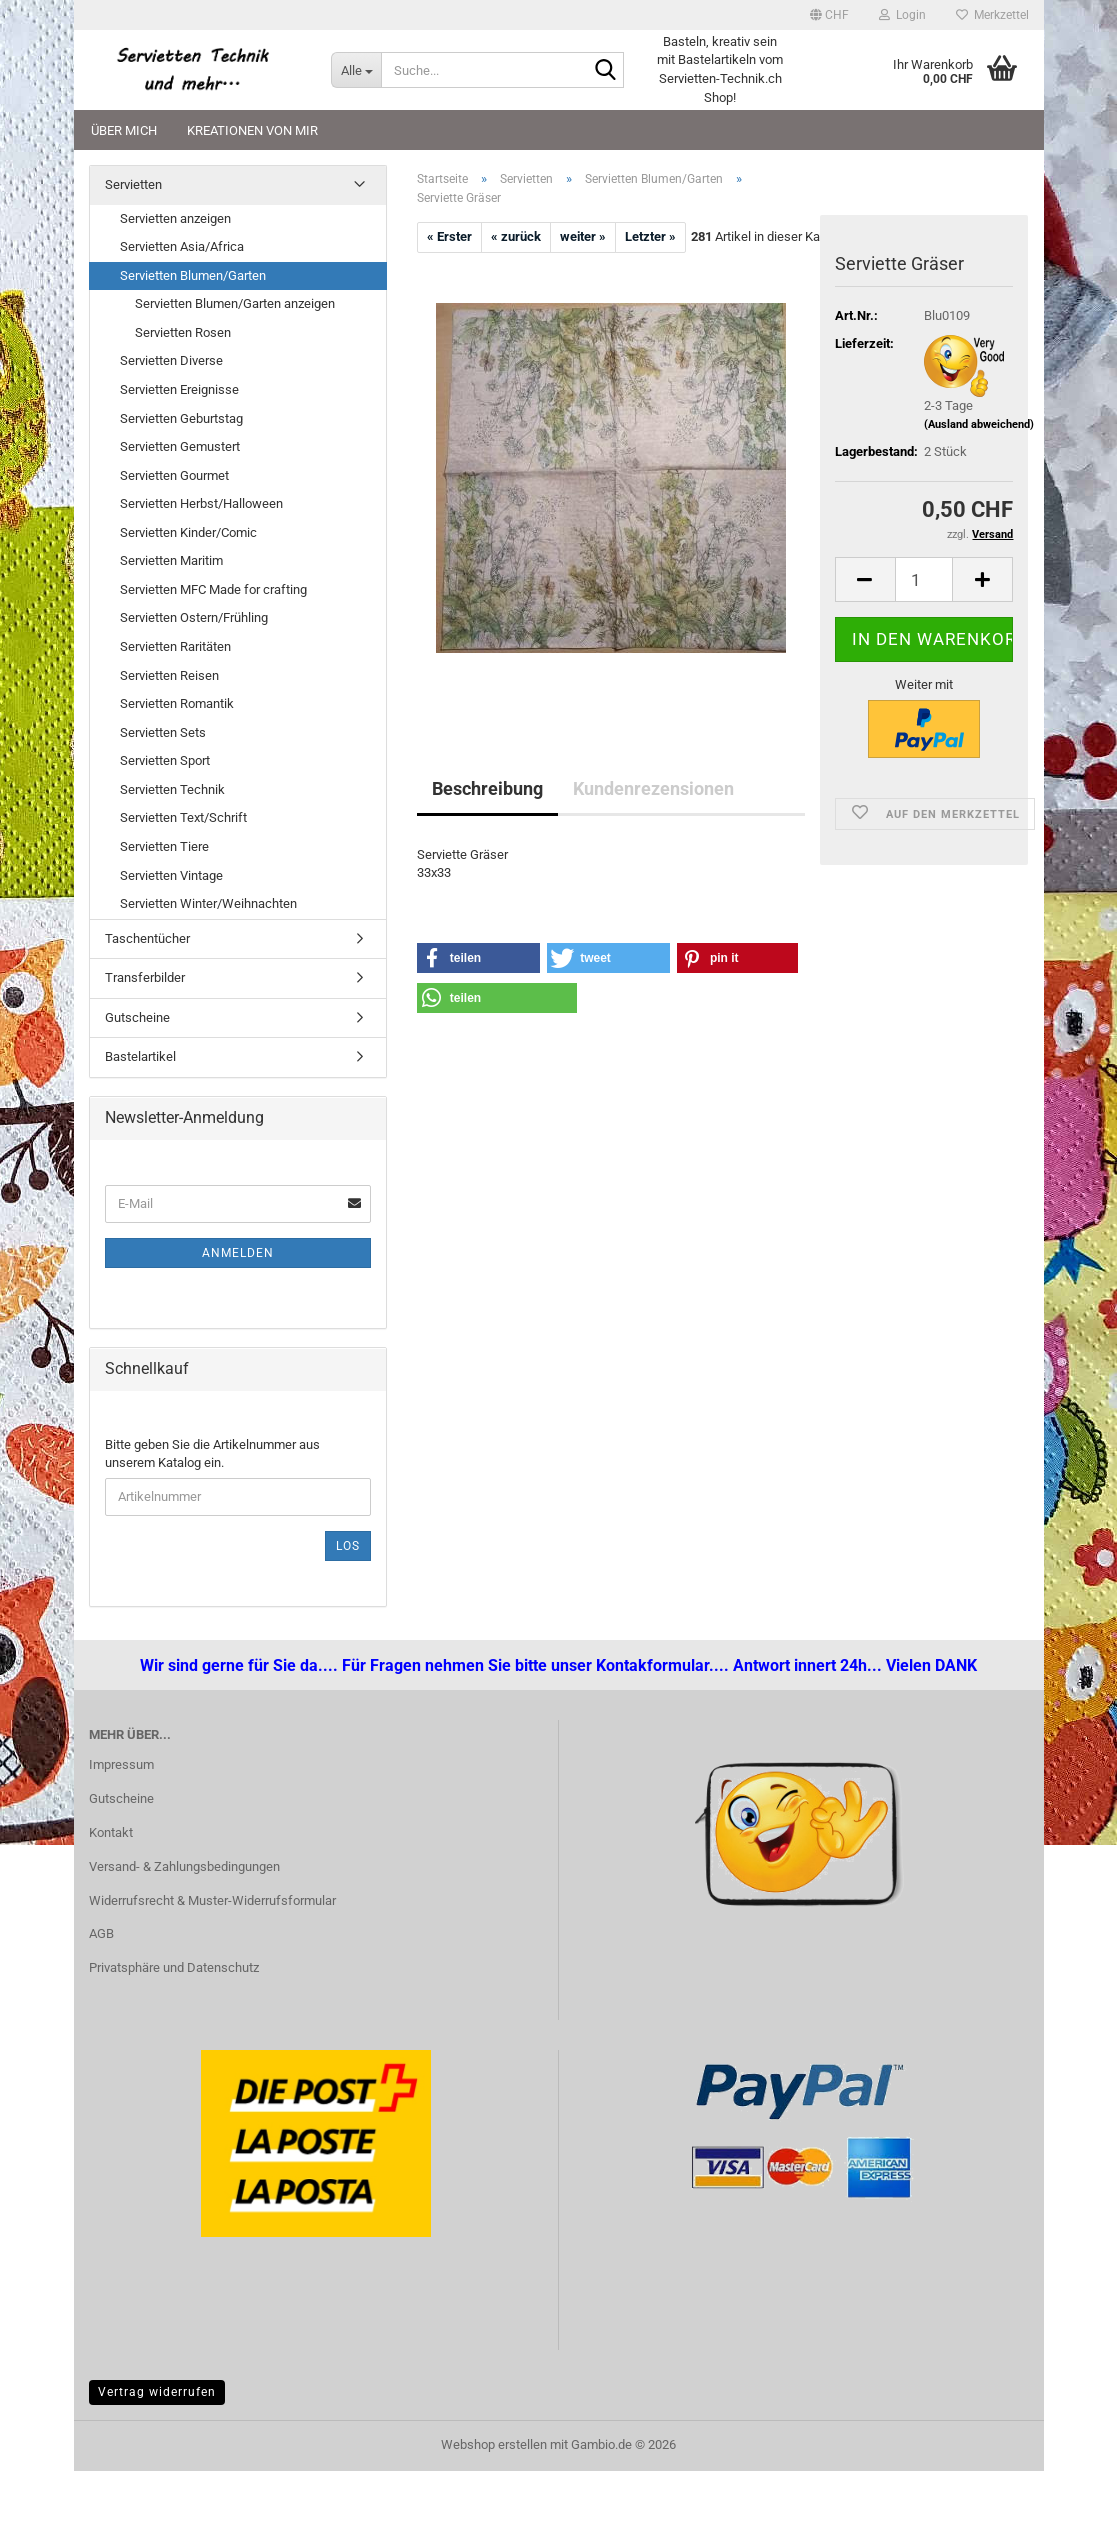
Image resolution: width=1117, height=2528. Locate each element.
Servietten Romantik (177, 703)
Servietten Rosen (183, 332)
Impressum (121, 1764)
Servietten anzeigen (175, 218)
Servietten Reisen (169, 675)
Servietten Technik (172, 789)
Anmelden (238, 1253)
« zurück (516, 236)
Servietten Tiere (164, 846)
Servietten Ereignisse (179, 389)
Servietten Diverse (171, 360)
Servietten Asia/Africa (182, 246)
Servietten (133, 184)
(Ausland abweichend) (979, 424)
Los (348, 1546)
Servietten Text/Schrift (183, 817)
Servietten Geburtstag (181, 418)
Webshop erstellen (494, 2444)
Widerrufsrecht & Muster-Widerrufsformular (212, 1900)
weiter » (583, 236)
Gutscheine (137, 1017)
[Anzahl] (924, 579)
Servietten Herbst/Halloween (201, 503)
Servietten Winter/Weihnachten (208, 903)
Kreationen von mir (252, 130)
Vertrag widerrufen (157, 2392)
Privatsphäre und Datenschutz (174, 1967)
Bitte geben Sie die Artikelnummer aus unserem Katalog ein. (212, 1454)
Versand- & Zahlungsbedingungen (184, 1866)
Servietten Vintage (171, 875)
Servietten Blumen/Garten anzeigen (235, 303)
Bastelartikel (140, 1056)
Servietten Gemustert (180, 446)
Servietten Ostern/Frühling (194, 617)
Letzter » (650, 236)
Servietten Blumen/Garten (193, 275)
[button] (829, 15)
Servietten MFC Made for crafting (213, 589)
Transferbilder (145, 977)
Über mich (124, 130)
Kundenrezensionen (653, 788)
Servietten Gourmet (174, 475)
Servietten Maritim (171, 560)
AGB (101, 1933)
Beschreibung (487, 788)
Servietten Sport (165, 760)
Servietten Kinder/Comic (188, 532)
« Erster (449, 236)
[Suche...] (356, 70)
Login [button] (902, 15)
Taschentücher (147, 938)
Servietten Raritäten (175, 646)
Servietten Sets (163, 732)
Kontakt (111, 1832)
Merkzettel (992, 15)
